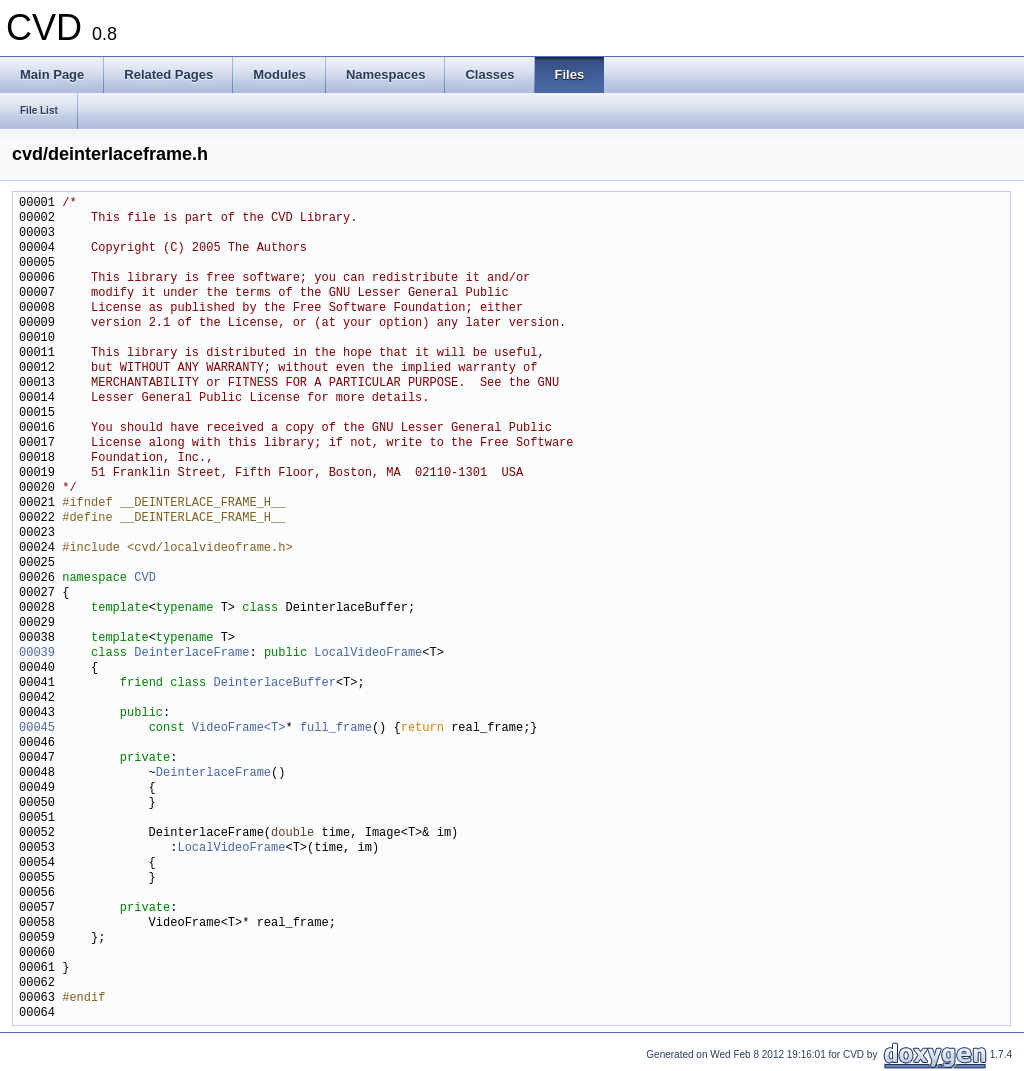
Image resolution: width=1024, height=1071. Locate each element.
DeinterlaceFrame (191, 653)
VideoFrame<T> (239, 728)
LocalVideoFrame (368, 653)
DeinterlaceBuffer (274, 683)
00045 (37, 728)
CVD (145, 578)
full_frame (336, 728)
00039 (37, 653)
